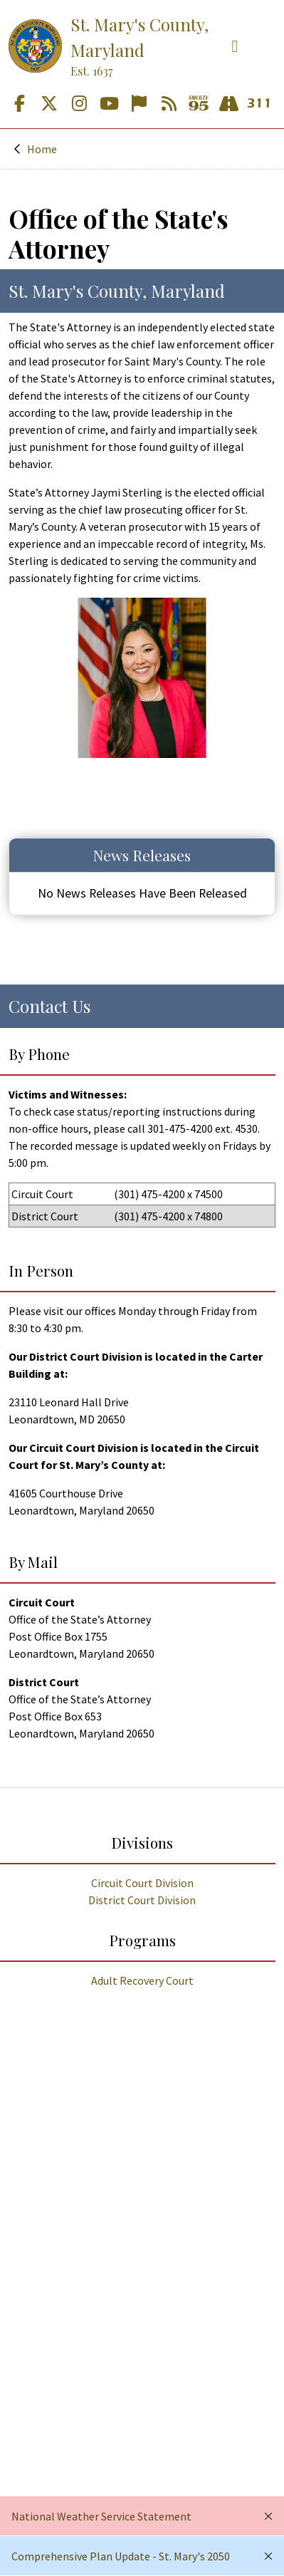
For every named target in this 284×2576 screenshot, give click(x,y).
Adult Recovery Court (142, 1980)
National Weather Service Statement (101, 2516)
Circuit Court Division (142, 1883)
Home (42, 149)
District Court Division (142, 1900)
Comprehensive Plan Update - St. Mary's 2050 (120, 2556)
